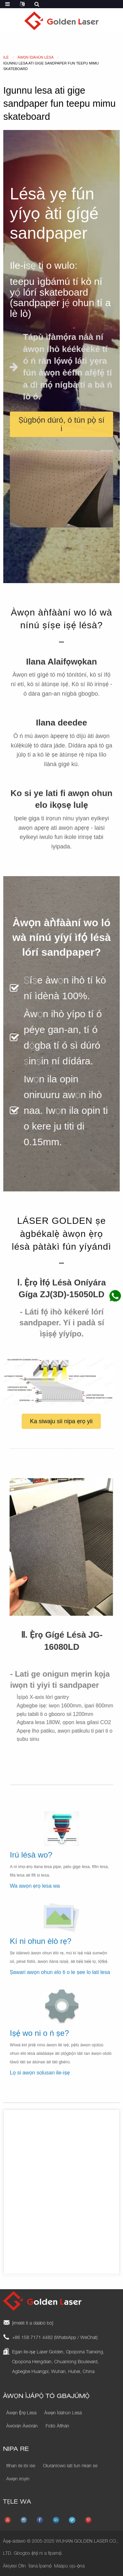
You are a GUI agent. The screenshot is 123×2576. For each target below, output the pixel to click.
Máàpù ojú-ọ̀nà (69, 2566)
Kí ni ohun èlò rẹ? (41, 1949)
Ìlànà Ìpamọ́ (40, 2566)
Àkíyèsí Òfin (14, 2566)
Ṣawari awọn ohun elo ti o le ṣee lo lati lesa (60, 1980)
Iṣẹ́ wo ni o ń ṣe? (39, 2042)
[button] (61, 424)
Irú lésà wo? (31, 1863)
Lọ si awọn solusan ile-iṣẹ (40, 2082)
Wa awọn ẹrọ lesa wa (35, 1894)
